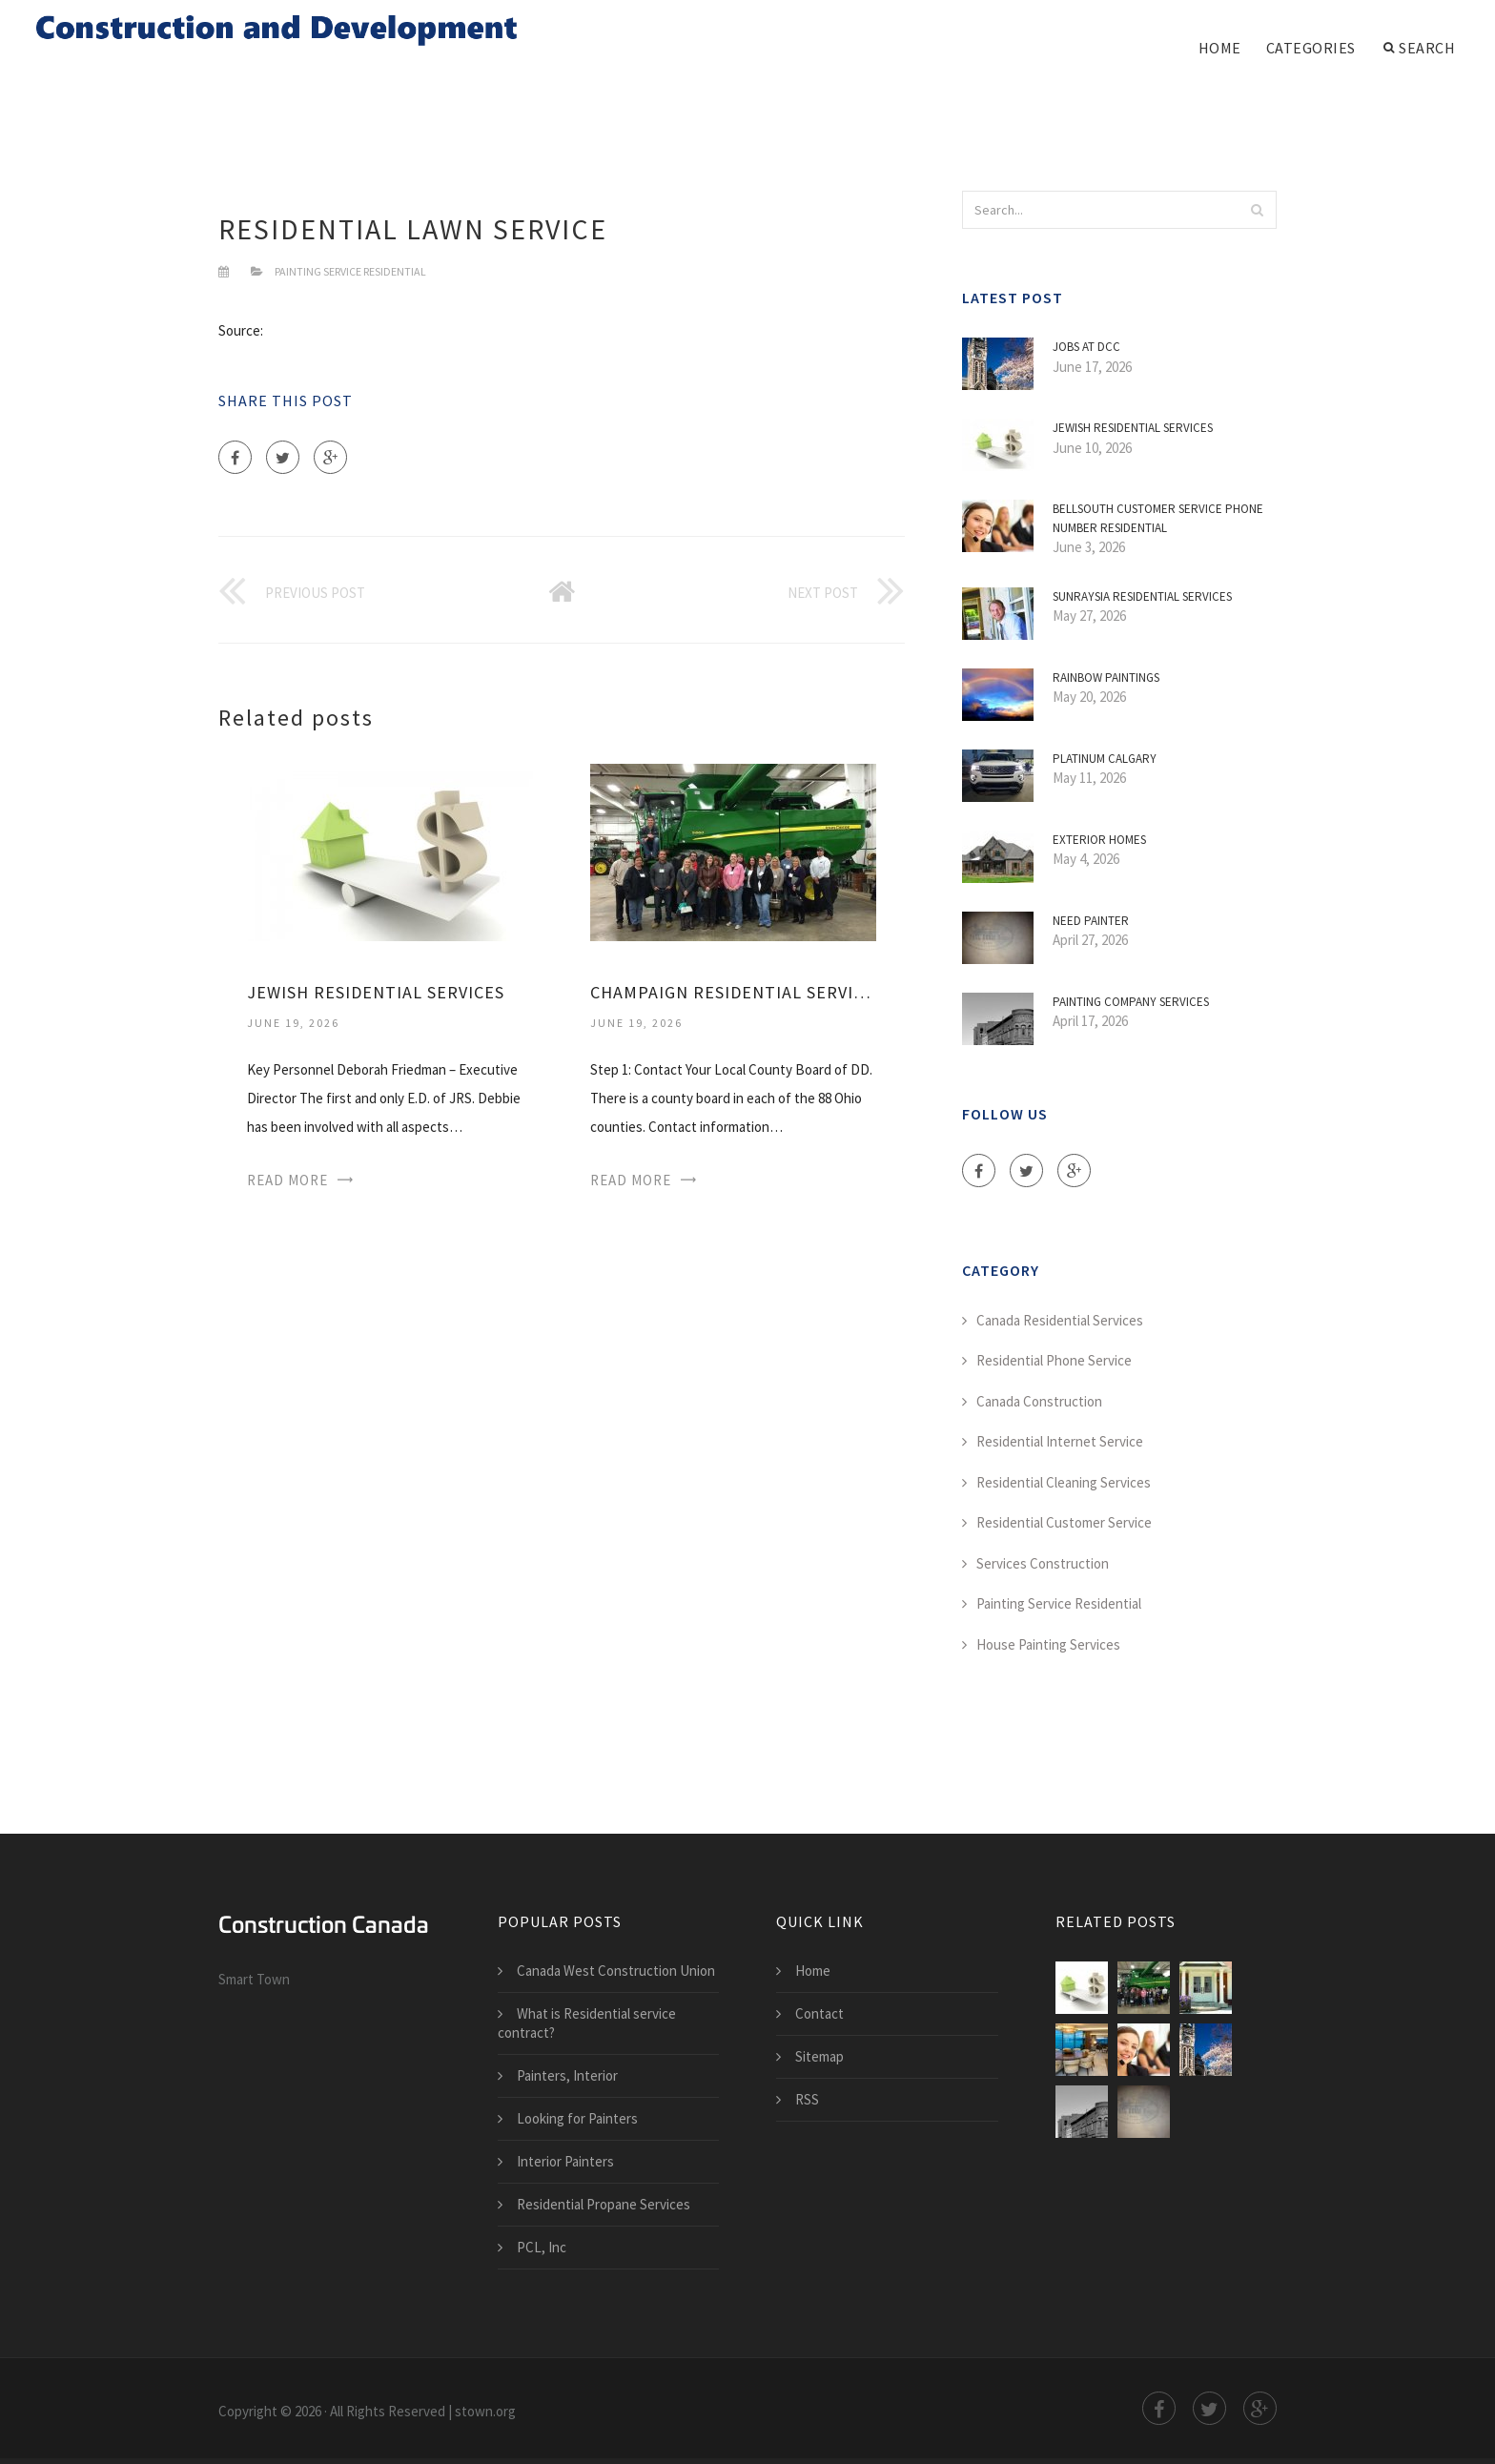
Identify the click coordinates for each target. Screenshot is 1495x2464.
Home (1219, 47)
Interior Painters (565, 2161)
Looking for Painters (577, 2118)
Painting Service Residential (350, 271)
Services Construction (1042, 1563)
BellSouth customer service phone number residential (1158, 518)
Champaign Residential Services (733, 992)
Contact (819, 2013)
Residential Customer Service (1064, 1522)
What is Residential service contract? (587, 2023)
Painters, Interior (567, 2075)
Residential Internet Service (1059, 1441)
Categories (1311, 47)
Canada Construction (1039, 1401)
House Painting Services (1048, 1644)
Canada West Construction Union (616, 1970)
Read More (287, 1180)
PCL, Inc (541, 2247)
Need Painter (1091, 921)
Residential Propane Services (603, 2204)
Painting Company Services (1131, 1002)
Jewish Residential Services (375, 992)
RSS (807, 2099)
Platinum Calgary (1105, 758)
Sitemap (819, 2056)
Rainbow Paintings (1106, 677)
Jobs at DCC (1086, 347)
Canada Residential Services (1059, 1320)
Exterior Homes (1099, 840)
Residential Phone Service (1054, 1360)
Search (1419, 47)
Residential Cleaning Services (1063, 1482)
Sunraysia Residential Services (1142, 596)
